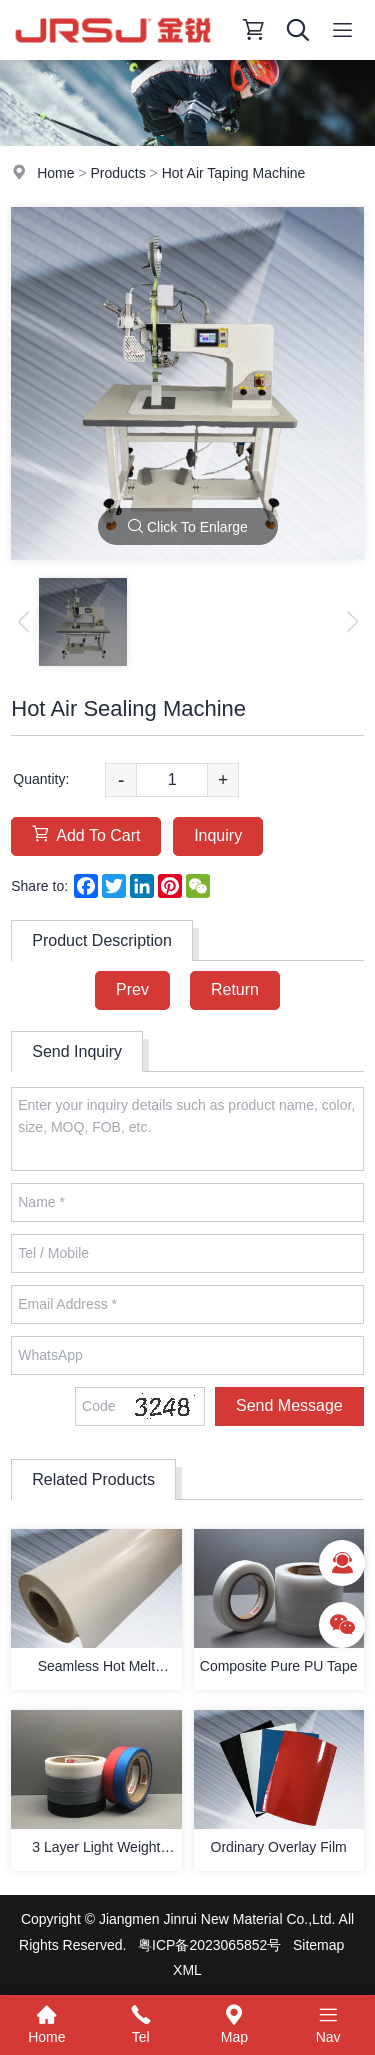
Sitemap (318, 1945)
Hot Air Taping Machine (234, 173)
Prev (132, 989)
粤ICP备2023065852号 (209, 1945)
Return (235, 989)
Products (117, 173)
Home (55, 173)
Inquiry (218, 835)
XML (187, 1970)
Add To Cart (86, 834)
